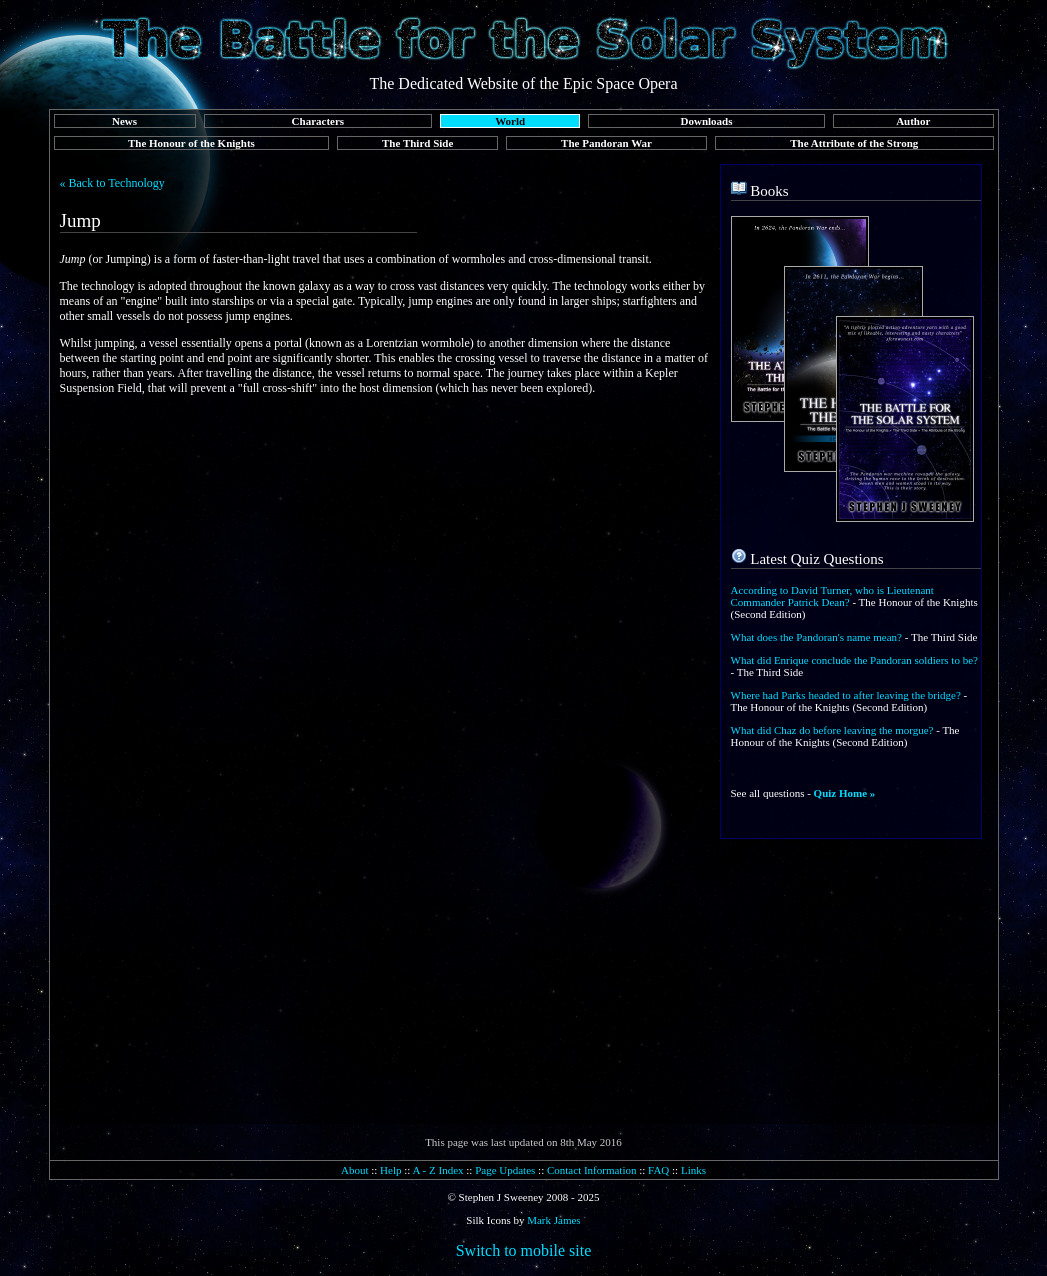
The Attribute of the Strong (854, 143)
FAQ (658, 1170)
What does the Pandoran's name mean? (817, 637)
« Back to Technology (112, 183)
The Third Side (417, 143)
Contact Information (592, 1170)
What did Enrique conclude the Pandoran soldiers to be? (854, 660)
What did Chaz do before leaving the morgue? (832, 730)
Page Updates (505, 1170)
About (355, 1170)
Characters (318, 121)
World (510, 121)
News (124, 121)
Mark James (553, 1220)
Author (913, 121)
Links (693, 1170)
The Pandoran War (606, 143)
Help (390, 1170)
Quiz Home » (845, 793)
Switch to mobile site (524, 1250)
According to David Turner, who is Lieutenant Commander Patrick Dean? (832, 596)
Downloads (707, 121)
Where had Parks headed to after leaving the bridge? (846, 695)
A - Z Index (438, 1170)
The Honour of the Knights (191, 143)
